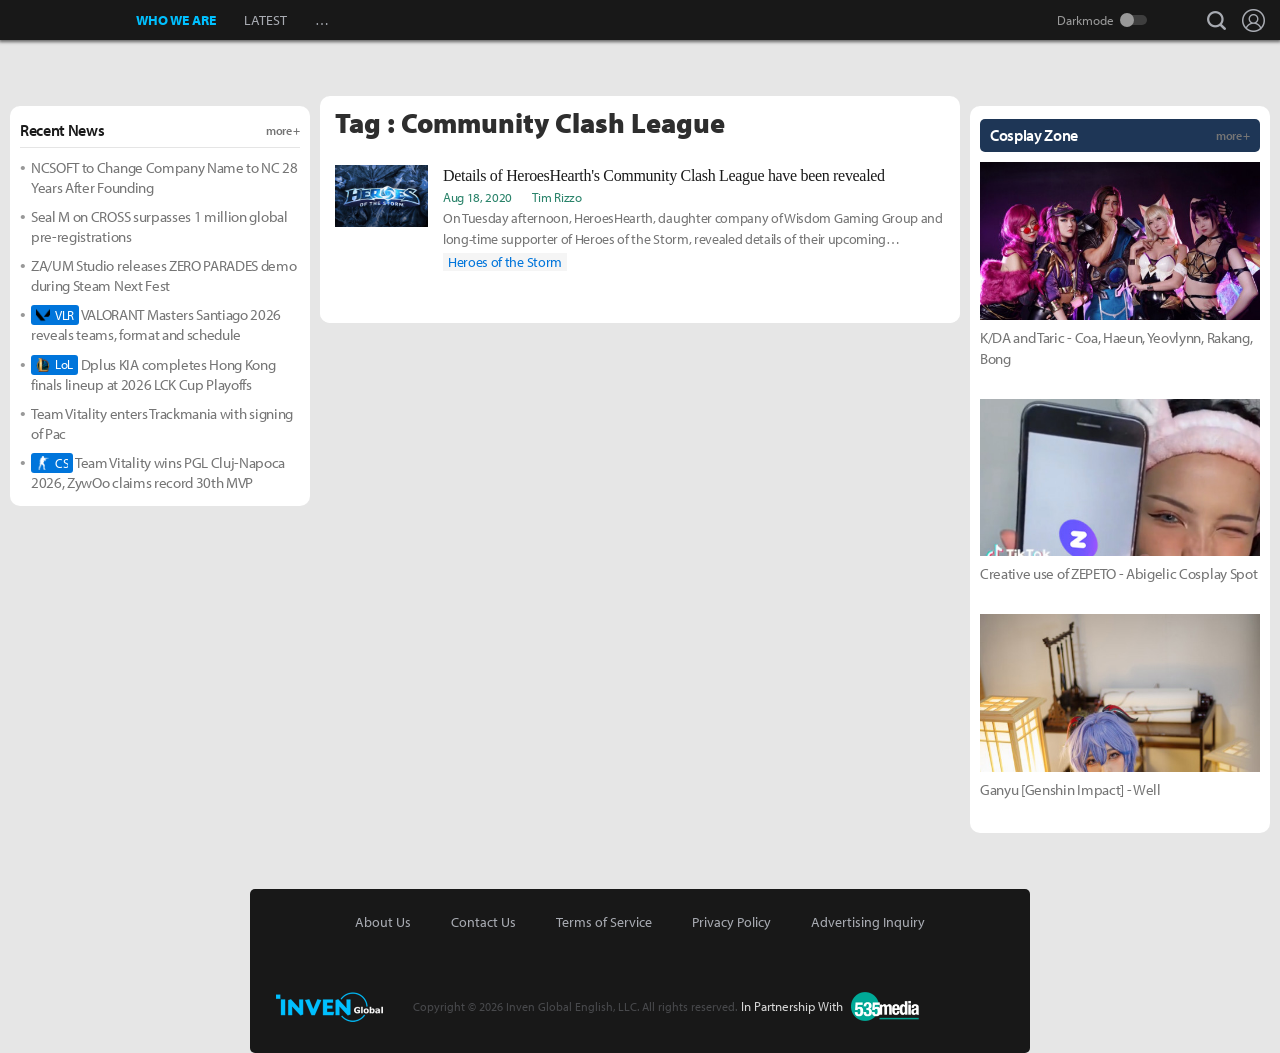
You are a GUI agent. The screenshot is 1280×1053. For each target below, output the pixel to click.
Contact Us (483, 922)
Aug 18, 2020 (477, 197)
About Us (383, 922)
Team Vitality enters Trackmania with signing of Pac (162, 423)
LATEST (265, 20)
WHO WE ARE (176, 20)
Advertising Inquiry (868, 922)
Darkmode (1085, 20)
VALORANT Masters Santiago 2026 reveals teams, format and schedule (156, 324)
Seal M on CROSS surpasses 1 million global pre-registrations (159, 226)
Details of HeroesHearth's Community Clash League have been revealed (664, 175)
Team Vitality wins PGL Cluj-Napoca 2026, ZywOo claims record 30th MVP (158, 472)
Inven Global (68, 20)
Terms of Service (604, 922)
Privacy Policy (731, 922)
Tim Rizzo (556, 197)
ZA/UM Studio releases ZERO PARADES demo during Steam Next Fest (164, 275)
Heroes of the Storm (505, 262)
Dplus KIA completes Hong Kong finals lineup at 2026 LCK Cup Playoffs (153, 374)
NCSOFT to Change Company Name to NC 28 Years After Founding (164, 177)
